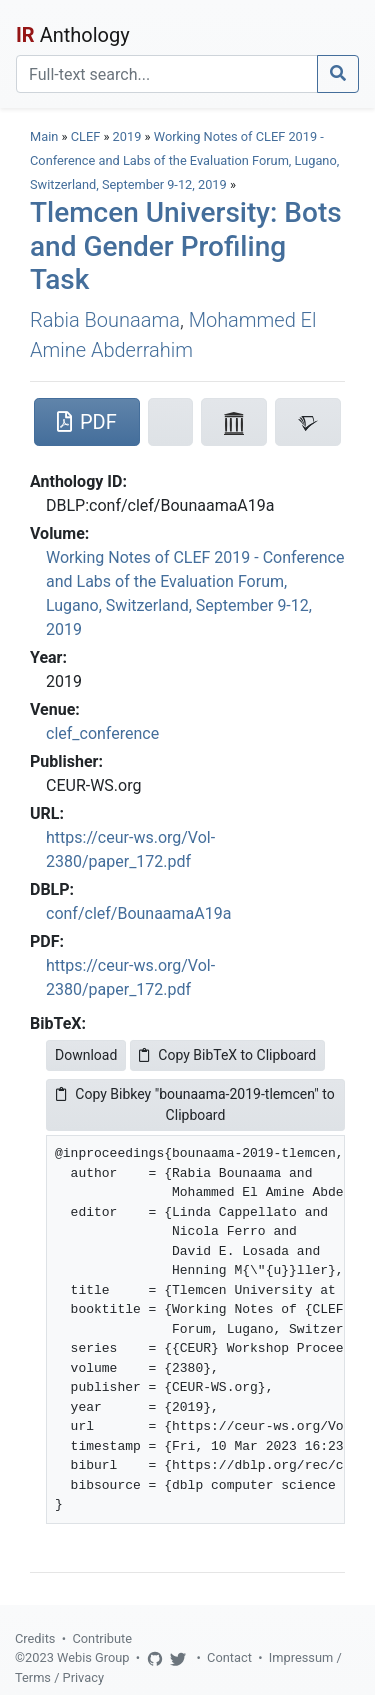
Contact (229, 1657)
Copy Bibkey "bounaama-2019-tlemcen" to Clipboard (195, 1104)
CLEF (86, 136)
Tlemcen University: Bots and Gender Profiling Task (186, 246)
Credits (35, 1638)
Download (86, 1055)
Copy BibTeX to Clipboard (227, 1055)
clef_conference (102, 733)
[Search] (167, 74)
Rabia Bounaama (105, 320)
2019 (127, 136)
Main (44, 136)
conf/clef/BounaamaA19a (138, 913)
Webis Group (93, 1657)
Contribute (102, 1638)
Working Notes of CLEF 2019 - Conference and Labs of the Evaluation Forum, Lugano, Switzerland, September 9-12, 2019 (184, 160)
